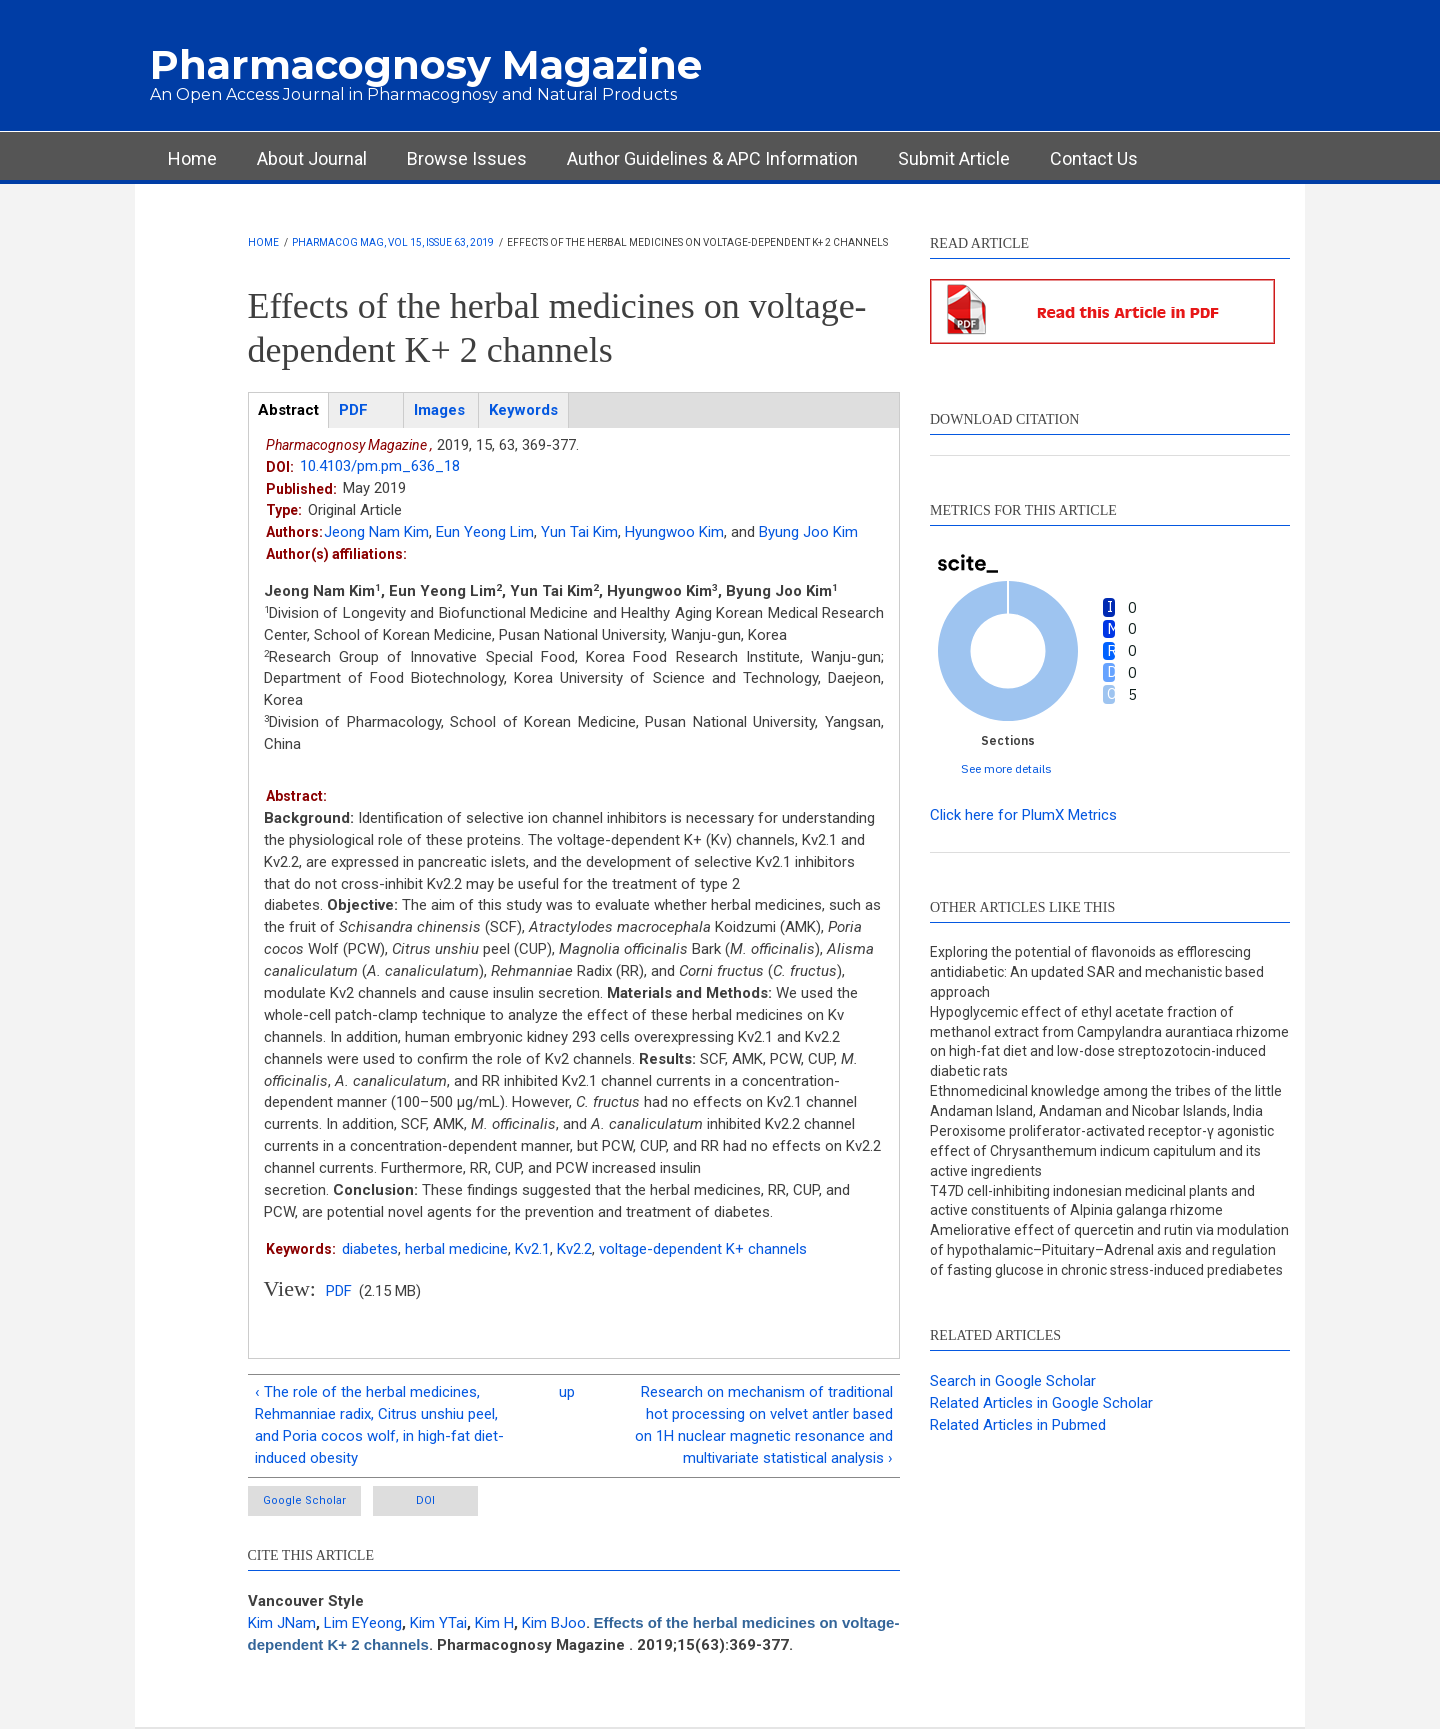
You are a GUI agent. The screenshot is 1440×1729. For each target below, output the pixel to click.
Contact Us (1094, 158)
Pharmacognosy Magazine (426, 64)
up (567, 1392)
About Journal (312, 158)
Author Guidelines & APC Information (712, 158)
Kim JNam (282, 1623)
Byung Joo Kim (808, 532)
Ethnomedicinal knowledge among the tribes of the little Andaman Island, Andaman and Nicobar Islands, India (1106, 1101)
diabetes (370, 1249)
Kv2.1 (532, 1249)
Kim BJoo (554, 1623)
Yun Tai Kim (579, 532)
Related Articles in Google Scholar (1041, 1403)
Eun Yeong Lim (485, 532)
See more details (1006, 768)
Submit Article (954, 158)
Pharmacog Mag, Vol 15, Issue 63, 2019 (393, 242)
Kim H (494, 1623)
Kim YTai (438, 1623)
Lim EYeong (363, 1623)
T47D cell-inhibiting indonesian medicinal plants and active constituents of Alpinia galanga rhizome (1092, 1201)
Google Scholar (304, 1500)
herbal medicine (456, 1249)
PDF (339, 1291)
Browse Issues (467, 158)
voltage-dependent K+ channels (703, 1249)
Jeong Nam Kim (376, 532)
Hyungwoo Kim (674, 532)
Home (192, 158)
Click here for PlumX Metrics (1023, 815)
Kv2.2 (574, 1249)
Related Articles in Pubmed (1018, 1425)
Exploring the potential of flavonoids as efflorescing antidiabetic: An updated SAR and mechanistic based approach (1097, 972)
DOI (425, 1500)
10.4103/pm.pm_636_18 (380, 466)
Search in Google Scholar (1013, 1381)
